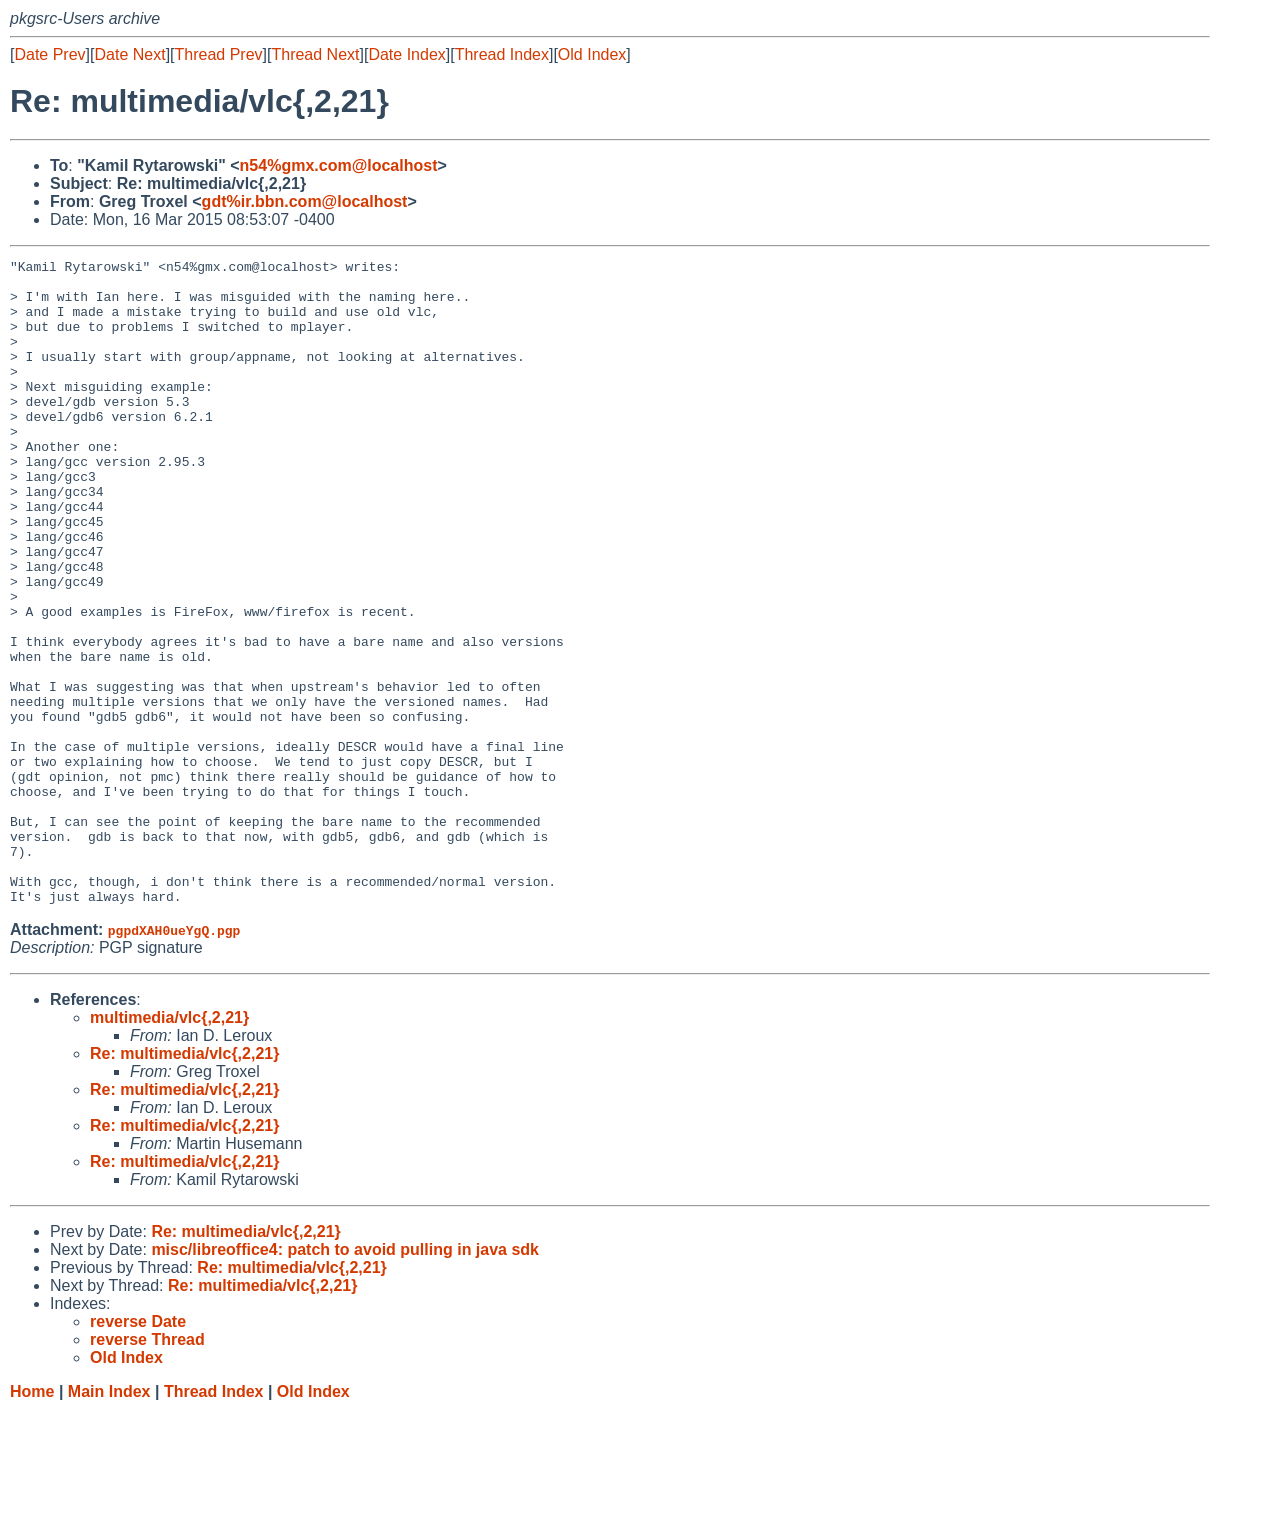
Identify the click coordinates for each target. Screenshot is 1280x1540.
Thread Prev (219, 54)
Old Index (592, 54)
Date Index (406, 54)
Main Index (109, 1520)
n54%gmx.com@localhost (339, 165)
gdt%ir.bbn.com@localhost (305, 201)
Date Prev (49, 54)
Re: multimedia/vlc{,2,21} (184, 1182)
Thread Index (502, 54)
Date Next (129, 54)
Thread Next (315, 54)
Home (32, 1520)
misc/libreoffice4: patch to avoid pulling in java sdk (345, 1378)
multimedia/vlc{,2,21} (169, 1146)
